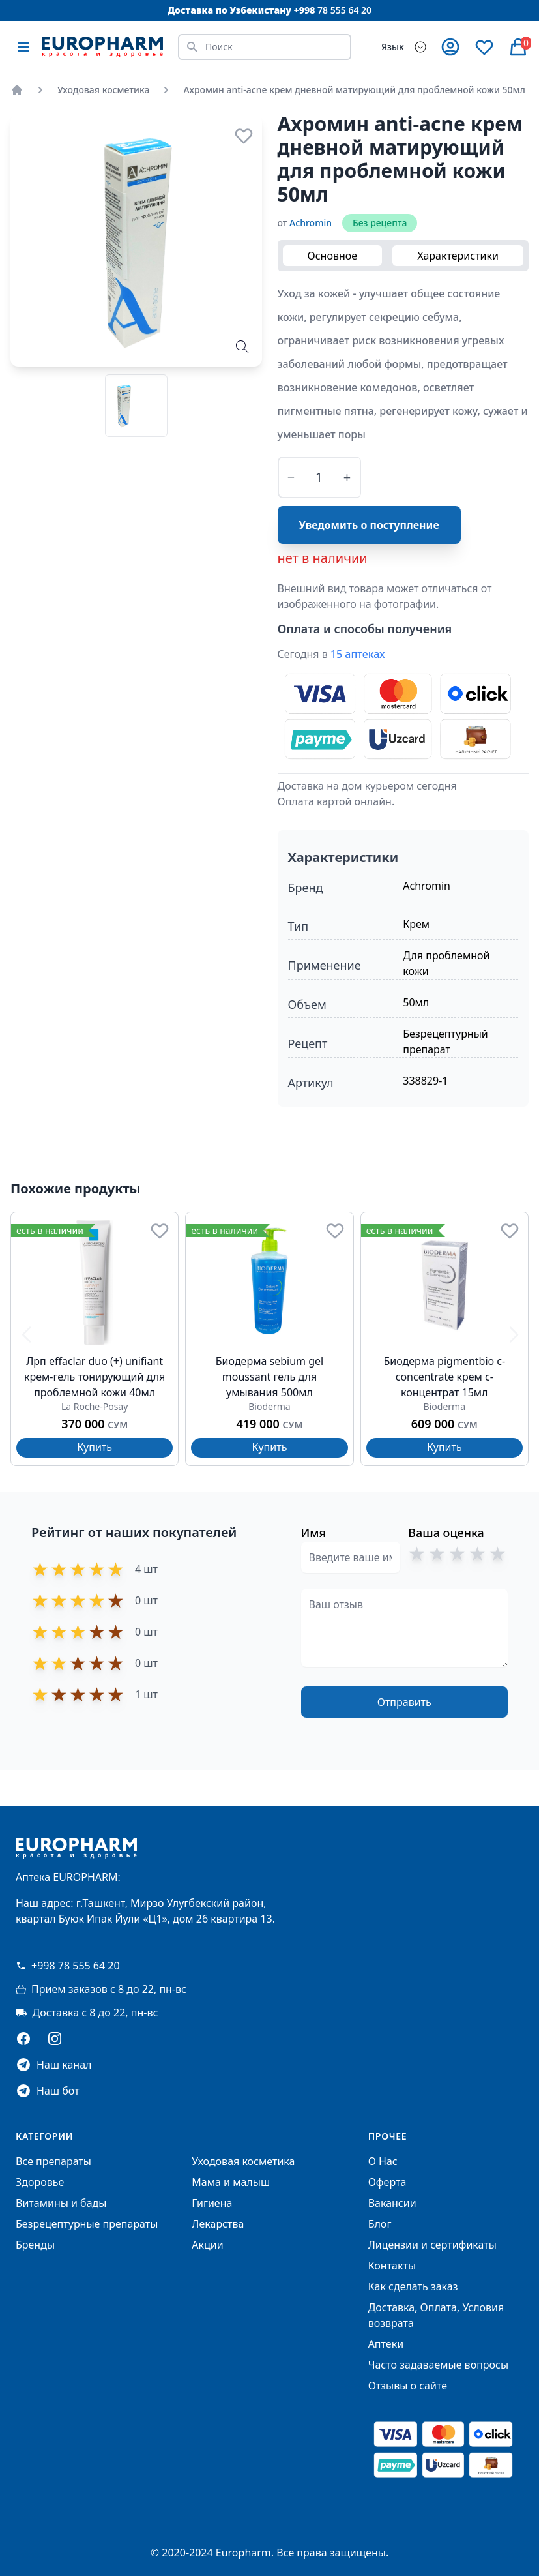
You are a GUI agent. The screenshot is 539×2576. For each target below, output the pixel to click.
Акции (207, 2245)
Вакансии (392, 2203)
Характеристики (458, 255)
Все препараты (53, 2161)
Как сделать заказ (413, 2286)
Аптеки (385, 2344)
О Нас (383, 2161)
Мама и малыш (231, 2182)
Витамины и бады (61, 2203)
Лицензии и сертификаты (432, 2245)
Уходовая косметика (103, 89)
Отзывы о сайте (407, 2385)
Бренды (35, 2245)
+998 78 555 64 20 (68, 1965)
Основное (333, 255)
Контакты (392, 2265)
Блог (380, 2224)
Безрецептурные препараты (87, 2224)
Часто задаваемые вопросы (438, 2365)
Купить (94, 1447)
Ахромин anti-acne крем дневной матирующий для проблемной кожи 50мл (354, 89)
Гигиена (212, 2203)
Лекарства (218, 2224)
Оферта (387, 2182)
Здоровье (40, 2182)
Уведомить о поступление (369, 525)
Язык (392, 46)
